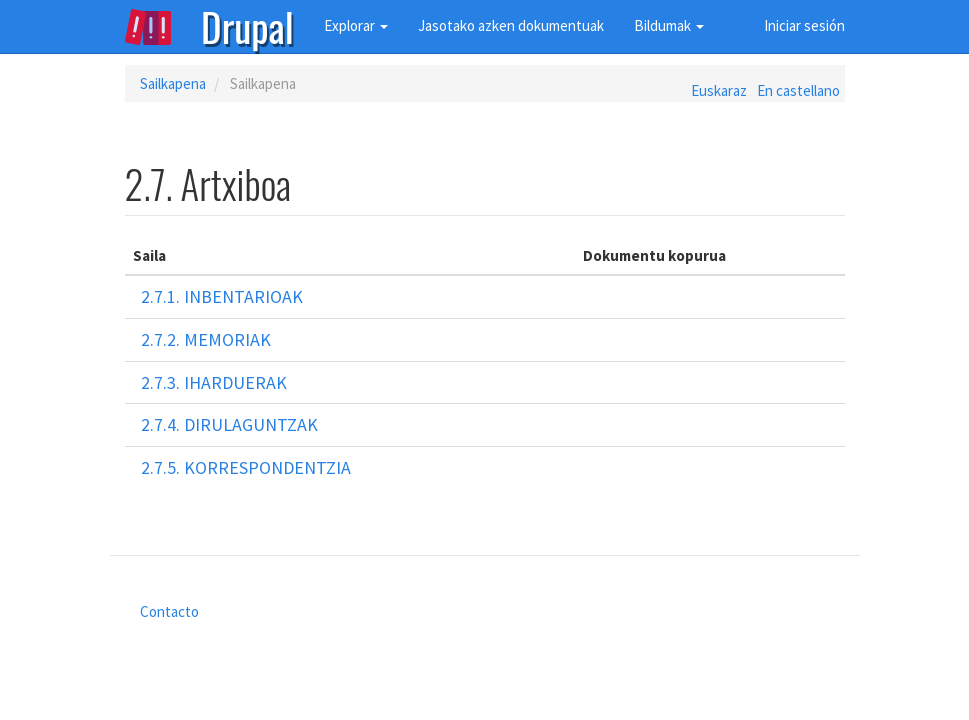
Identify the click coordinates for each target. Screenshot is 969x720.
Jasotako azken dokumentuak (511, 25)
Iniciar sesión (804, 25)
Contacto (169, 611)
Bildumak (669, 25)
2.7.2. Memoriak (206, 339)
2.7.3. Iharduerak (214, 382)
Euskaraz (719, 90)
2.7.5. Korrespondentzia (246, 467)
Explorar (356, 25)
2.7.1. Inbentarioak (222, 296)
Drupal (247, 25)
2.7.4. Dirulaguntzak (229, 424)
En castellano (798, 90)
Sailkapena (173, 83)
